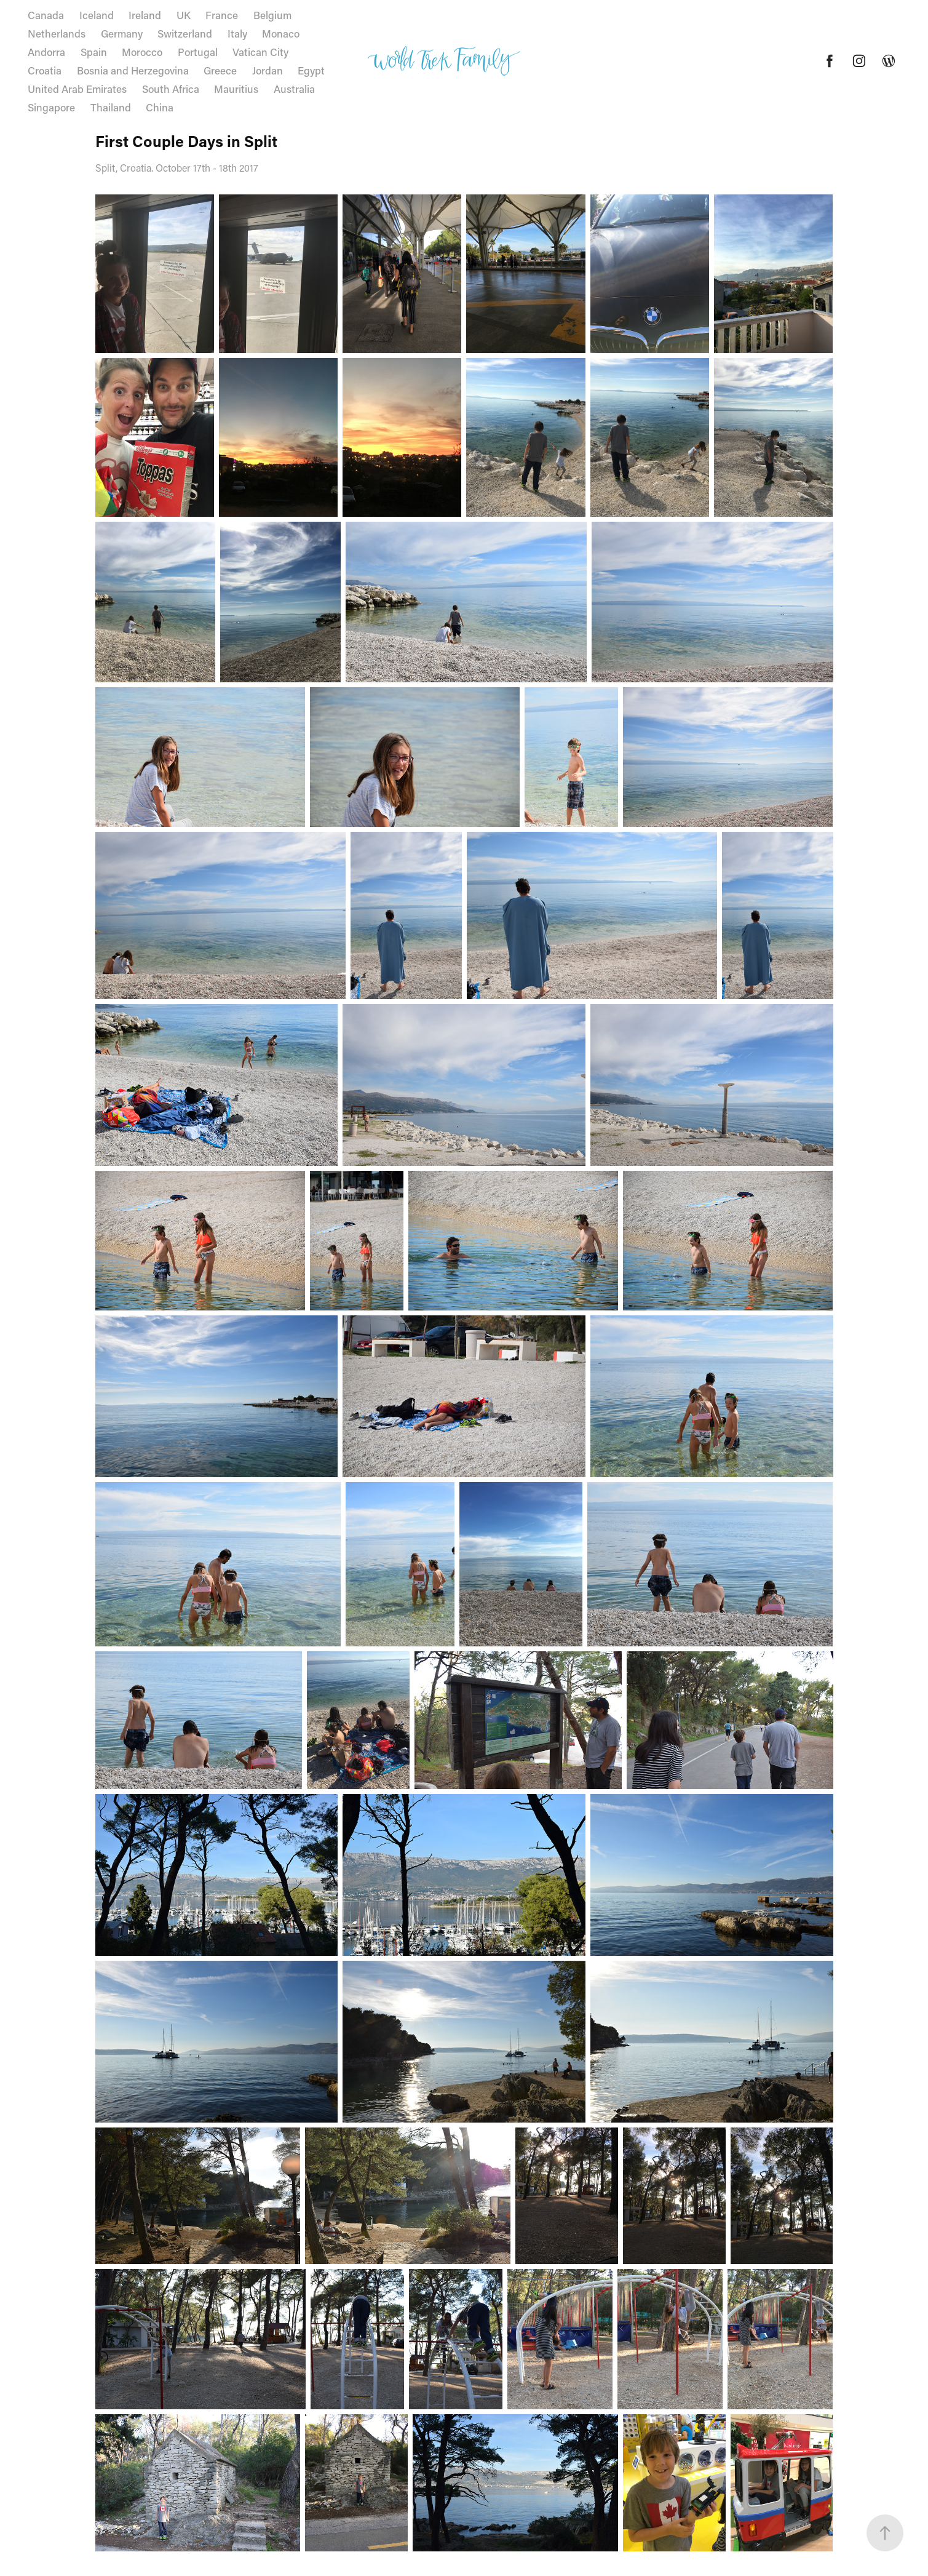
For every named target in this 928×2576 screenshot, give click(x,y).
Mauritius (236, 88)
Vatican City (260, 51)
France (221, 15)
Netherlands (56, 33)
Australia (294, 88)
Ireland (145, 15)
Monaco (280, 33)
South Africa (170, 88)
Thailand (110, 107)
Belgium (272, 15)
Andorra (46, 51)
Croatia (44, 70)
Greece (220, 70)
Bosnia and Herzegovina (133, 70)
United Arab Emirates (77, 88)
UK (183, 15)
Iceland (96, 15)
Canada (46, 15)
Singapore (51, 107)
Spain (94, 51)
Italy (237, 33)
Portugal (198, 51)
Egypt (311, 70)
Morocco (142, 51)
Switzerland (184, 33)
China (159, 107)
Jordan (267, 70)
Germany (122, 33)
